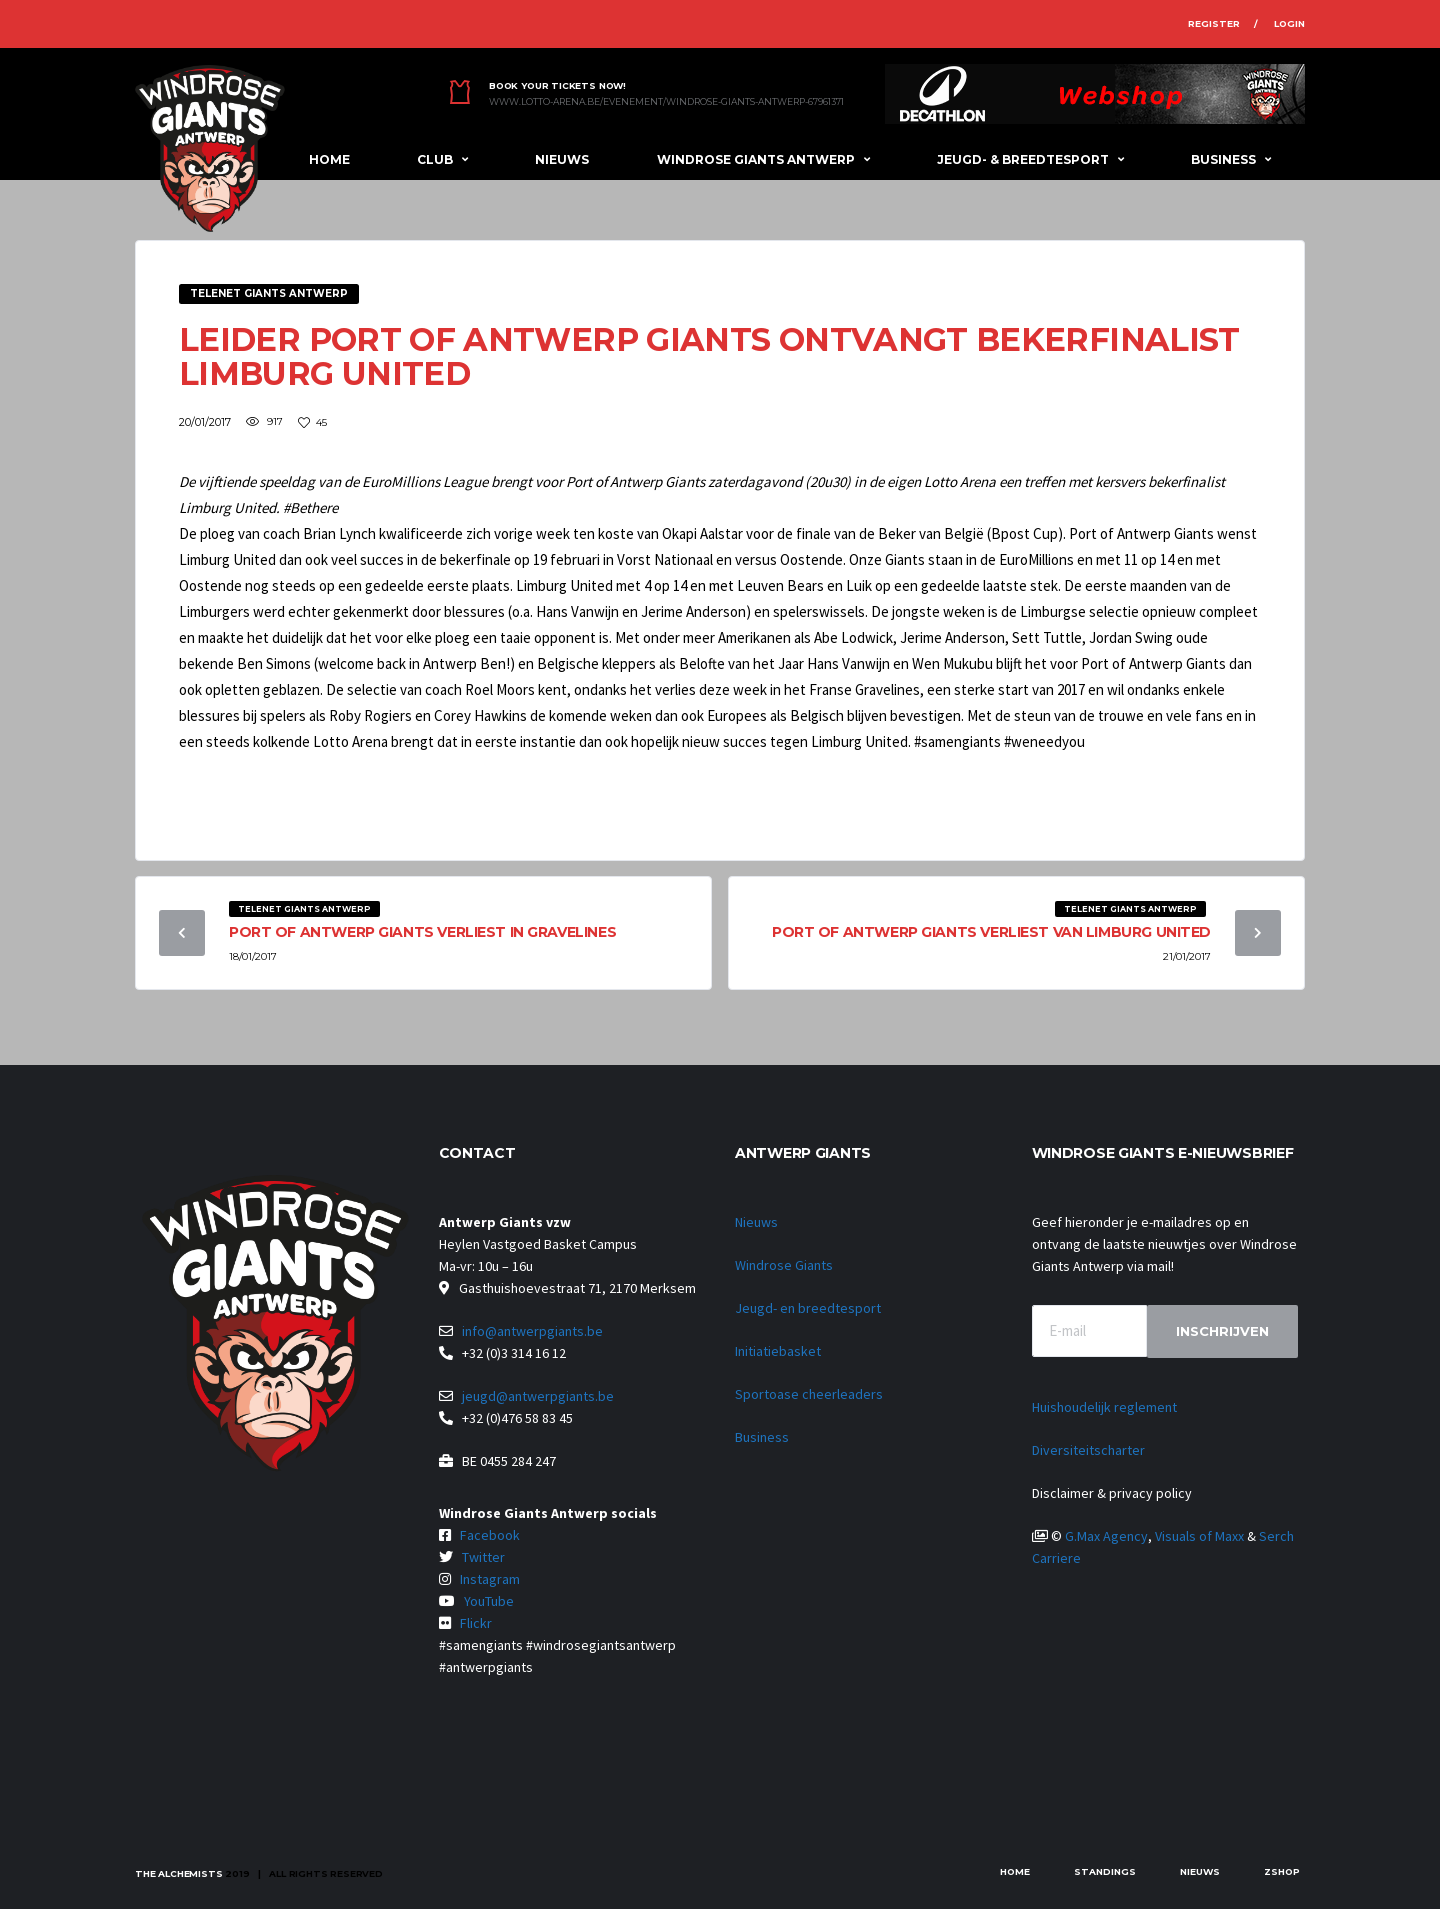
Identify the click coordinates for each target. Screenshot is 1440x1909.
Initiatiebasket (778, 1351)
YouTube (489, 1601)
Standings (1105, 1871)
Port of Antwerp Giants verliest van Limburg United (991, 932)
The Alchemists (178, 1873)
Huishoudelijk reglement (1104, 1407)
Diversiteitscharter (1088, 1450)
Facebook (490, 1535)
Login (1289, 23)
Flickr (476, 1623)
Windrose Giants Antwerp (756, 159)
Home (329, 159)
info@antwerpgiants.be (532, 1331)
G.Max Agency (1106, 1536)
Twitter (483, 1557)
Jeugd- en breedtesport (808, 1308)
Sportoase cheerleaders (809, 1394)
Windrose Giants (784, 1265)
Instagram (490, 1579)
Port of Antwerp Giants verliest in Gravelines (422, 932)
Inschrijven (1222, 1331)
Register (1214, 23)
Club (435, 159)
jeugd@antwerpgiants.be (538, 1396)
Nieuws (562, 159)
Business (1223, 159)
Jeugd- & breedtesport (1023, 159)
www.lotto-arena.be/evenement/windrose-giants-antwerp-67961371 (666, 102)
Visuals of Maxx (1199, 1536)
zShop (1282, 1871)
